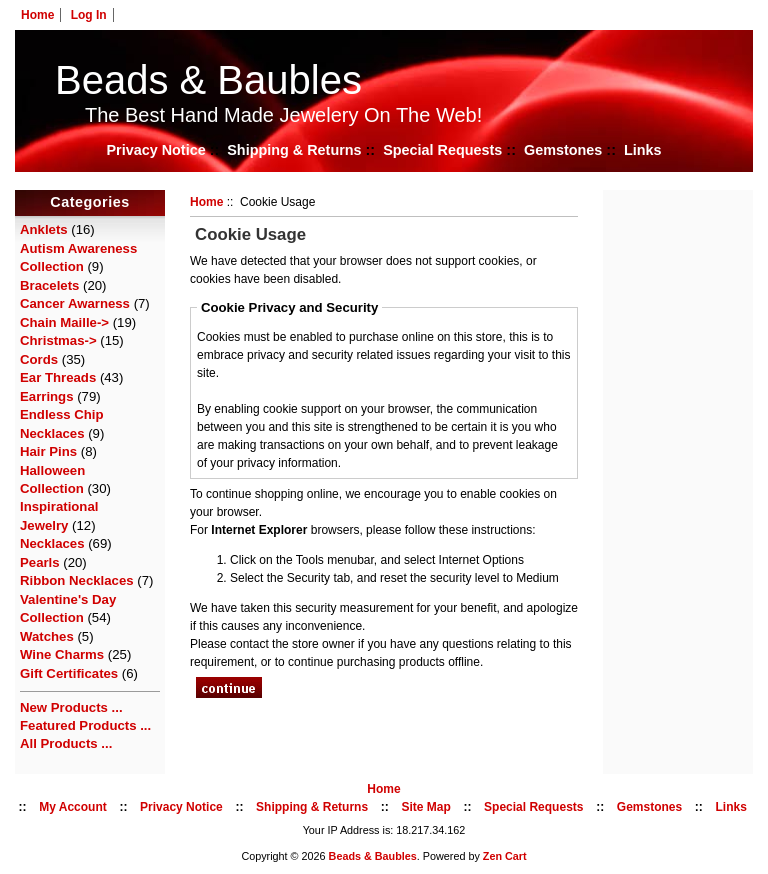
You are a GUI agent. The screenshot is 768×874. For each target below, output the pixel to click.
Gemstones (563, 150)
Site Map (425, 807)
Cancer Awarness (75, 303)
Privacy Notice (155, 150)
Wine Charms (62, 654)
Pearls (40, 562)
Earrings (47, 396)
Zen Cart (505, 856)
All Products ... (66, 743)
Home (37, 15)
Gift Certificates (69, 673)
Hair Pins (48, 451)
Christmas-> (58, 340)
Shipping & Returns (294, 150)
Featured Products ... (85, 725)
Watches (47, 636)
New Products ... (71, 707)
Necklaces (52, 543)
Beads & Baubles (208, 80)
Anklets (44, 229)
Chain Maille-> (64, 322)
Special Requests (442, 150)
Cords (39, 359)
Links (643, 150)
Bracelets (49, 285)
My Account (73, 807)
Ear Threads (58, 377)
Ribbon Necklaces (77, 580)
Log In (89, 15)
